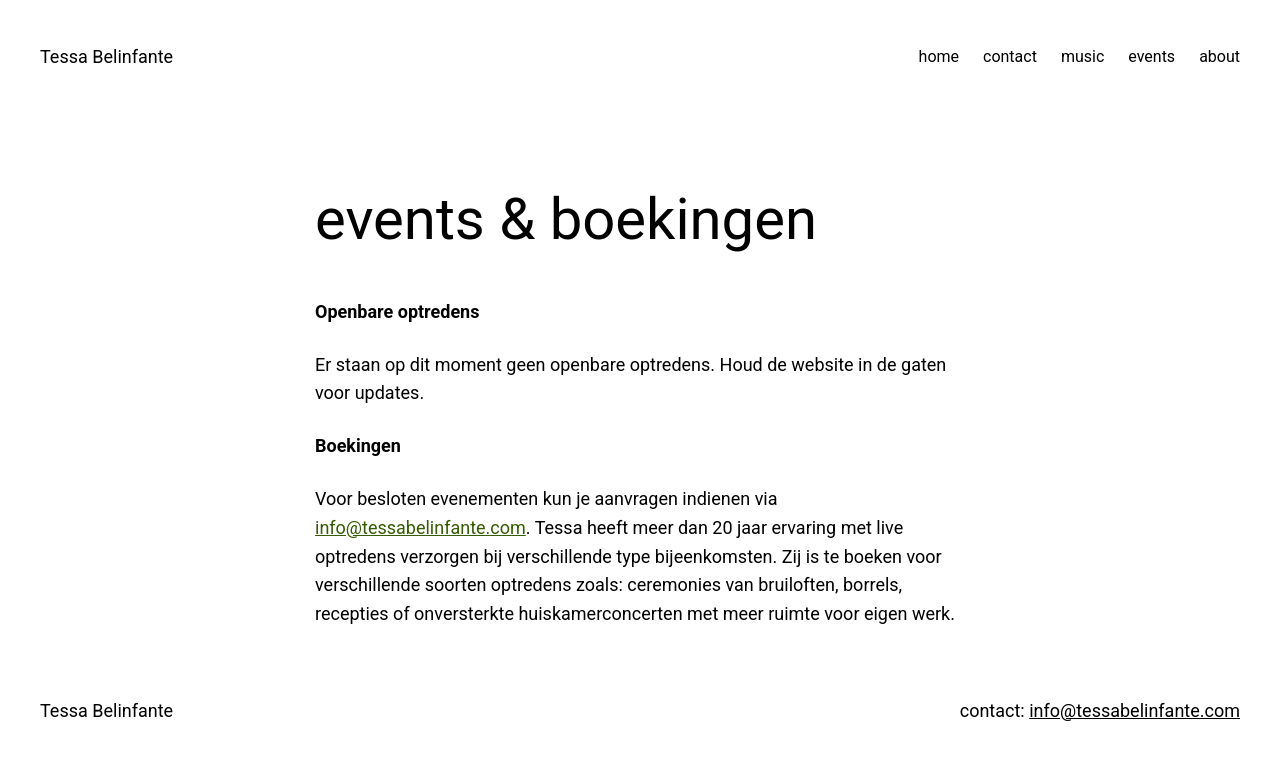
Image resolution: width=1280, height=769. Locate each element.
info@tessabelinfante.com (420, 527)
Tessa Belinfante (106, 56)
